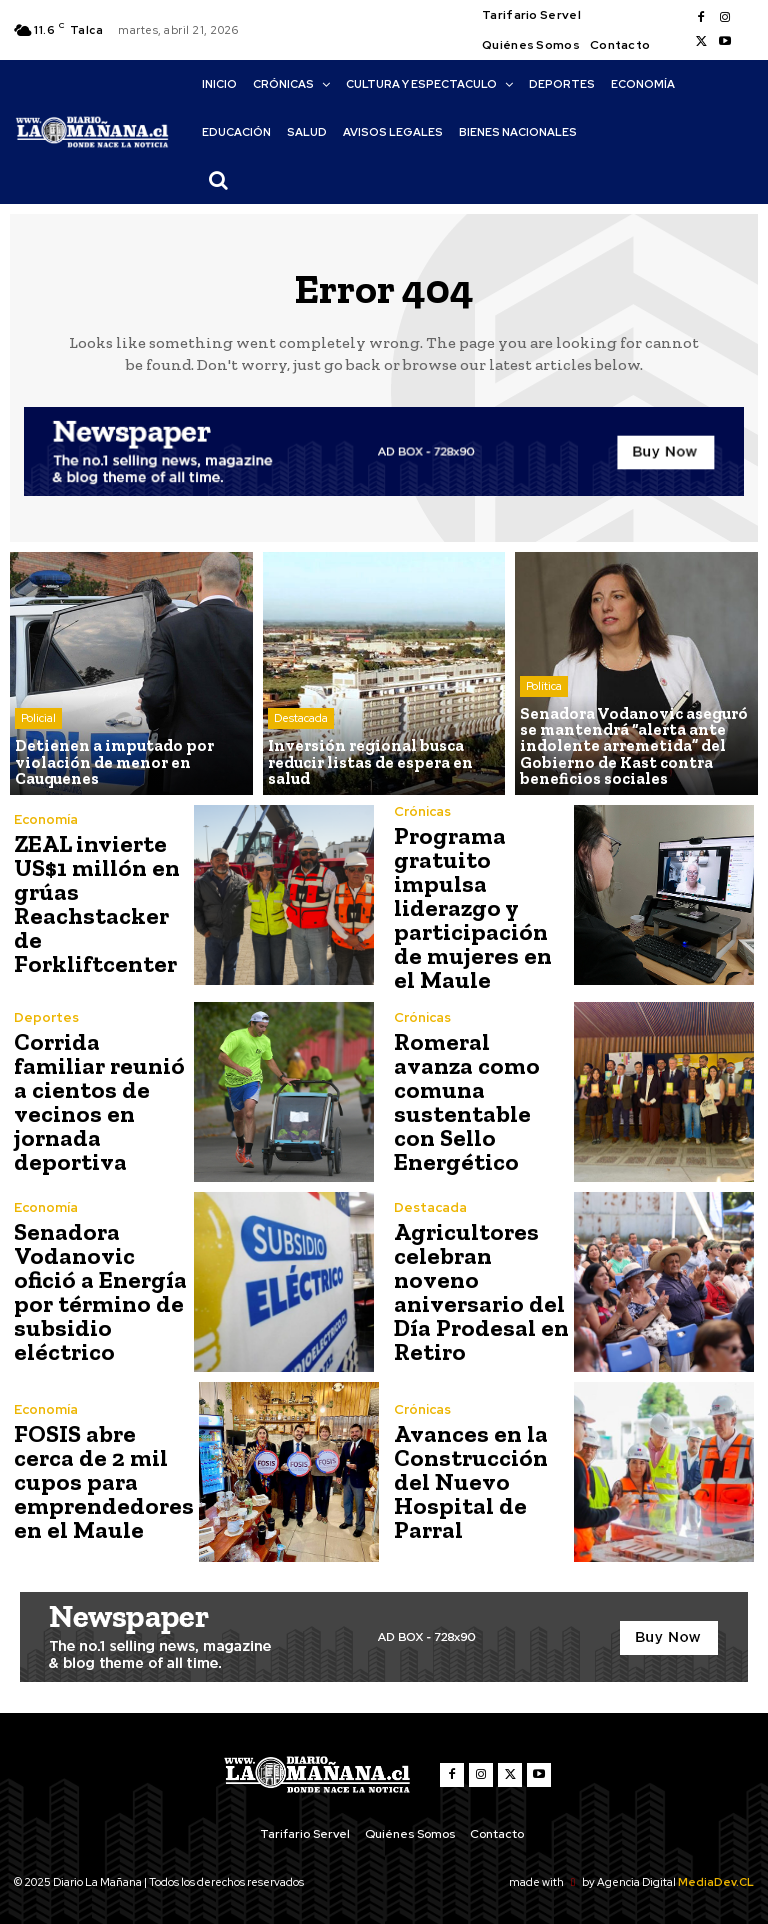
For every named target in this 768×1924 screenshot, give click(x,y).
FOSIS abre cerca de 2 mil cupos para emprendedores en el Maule (101, 1480)
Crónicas (422, 811)
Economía (46, 819)
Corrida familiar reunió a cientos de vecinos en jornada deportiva (98, 1100)
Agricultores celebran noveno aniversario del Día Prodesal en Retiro (479, 1290)
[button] (218, 180)
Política (544, 687)
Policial (38, 719)
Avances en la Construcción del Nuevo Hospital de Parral (470, 1480)
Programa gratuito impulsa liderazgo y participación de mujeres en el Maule (481, 907)
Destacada (301, 719)
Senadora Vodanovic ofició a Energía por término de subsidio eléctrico (98, 1290)
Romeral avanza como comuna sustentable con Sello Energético (465, 1100)
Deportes (46, 1016)
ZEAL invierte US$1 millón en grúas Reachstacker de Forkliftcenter (95, 903)
